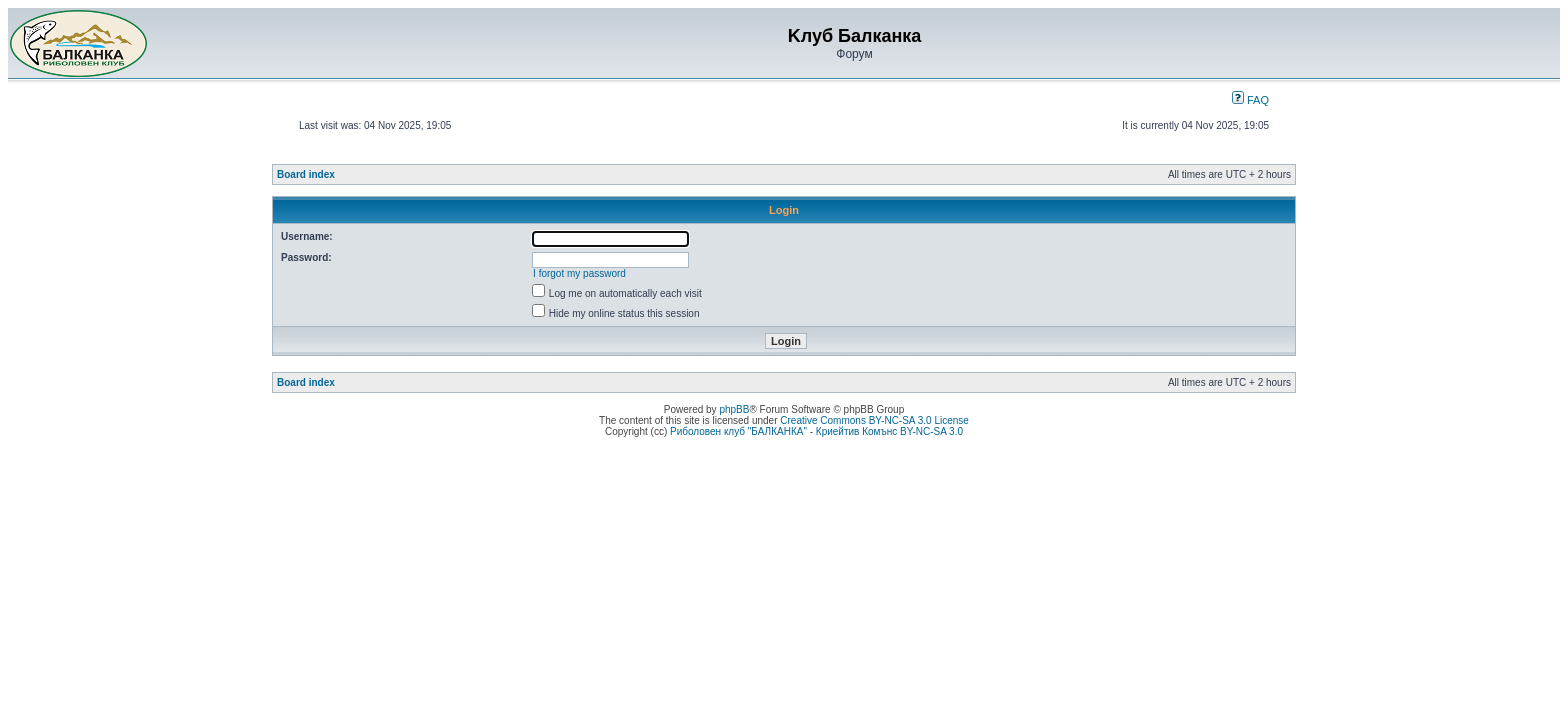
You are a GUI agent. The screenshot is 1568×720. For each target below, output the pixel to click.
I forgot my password (579, 273)
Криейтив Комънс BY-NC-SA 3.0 (889, 431)
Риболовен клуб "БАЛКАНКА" (738, 431)
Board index (306, 174)
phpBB (734, 409)
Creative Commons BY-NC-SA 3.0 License (874, 420)
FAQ (1250, 100)
